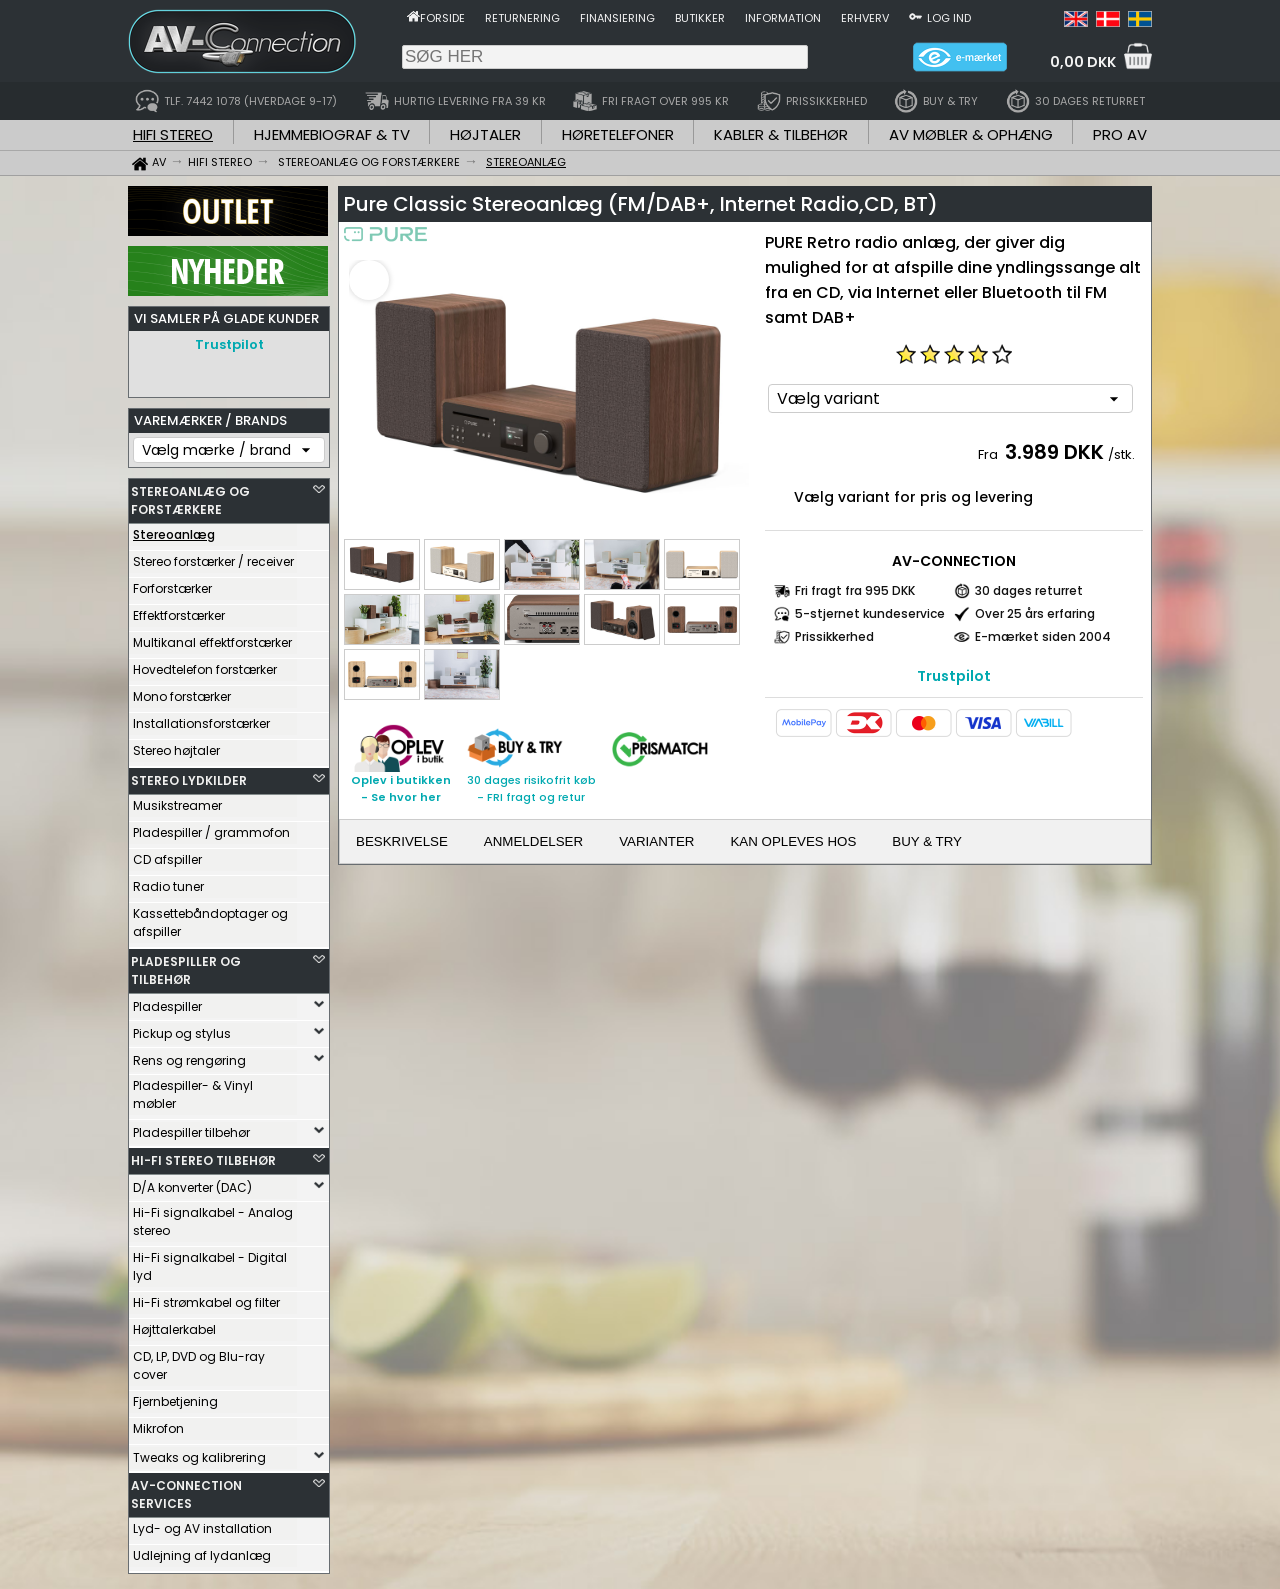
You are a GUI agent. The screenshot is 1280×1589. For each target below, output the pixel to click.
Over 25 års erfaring (1035, 613)
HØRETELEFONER (618, 134)
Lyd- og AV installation (202, 1523)
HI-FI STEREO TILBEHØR (203, 1155)
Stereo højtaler (176, 745)
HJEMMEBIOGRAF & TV (332, 134)
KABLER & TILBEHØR (781, 134)
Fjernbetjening (175, 1396)
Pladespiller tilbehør (191, 1127)
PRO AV (1120, 134)
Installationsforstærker (201, 718)
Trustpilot (229, 344)
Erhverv (865, 18)
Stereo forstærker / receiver (213, 556)
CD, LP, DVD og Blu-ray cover (199, 1360)
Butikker (700, 18)
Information (783, 18)
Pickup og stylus (182, 1028)
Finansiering (617, 18)
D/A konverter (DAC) (192, 1182)
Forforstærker (172, 583)
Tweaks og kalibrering (199, 1452)
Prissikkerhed (834, 636)
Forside (442, 18)
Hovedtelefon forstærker (205, 664)
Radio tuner (168, 881)
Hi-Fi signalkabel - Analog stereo (213, 1216)
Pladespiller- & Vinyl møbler (193, 1089)
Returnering (522, 18)
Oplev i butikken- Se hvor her (401, 788)
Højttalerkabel (174, 1324)
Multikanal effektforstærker (212, 637)
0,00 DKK (1083, 62)
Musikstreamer (177, 800)
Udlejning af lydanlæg (202, 1550)
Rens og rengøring (189, 1055)
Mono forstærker (182, 691)
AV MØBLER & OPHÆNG (971, 134)
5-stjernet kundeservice (870, 613)
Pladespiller (167, 1001)
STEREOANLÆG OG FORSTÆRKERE (190, 495)
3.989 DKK (1054, 452)
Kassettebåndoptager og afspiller (210, 917)
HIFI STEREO (173, 134)
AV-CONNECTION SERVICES (186, 1489)
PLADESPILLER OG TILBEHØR (186, 965)
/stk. (1121, 454)
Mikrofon (158, 1423)
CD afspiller (167, 854)
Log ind (949, 18)
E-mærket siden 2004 (1043, 636)
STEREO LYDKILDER (189, 775)
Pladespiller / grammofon (211, 827)
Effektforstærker (179, 610)
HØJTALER (485, 134)
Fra (989, 454)
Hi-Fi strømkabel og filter (206, 1297)
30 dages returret (1029, 590)
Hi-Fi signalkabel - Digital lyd (210, 1261)
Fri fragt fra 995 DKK (855, 590)
